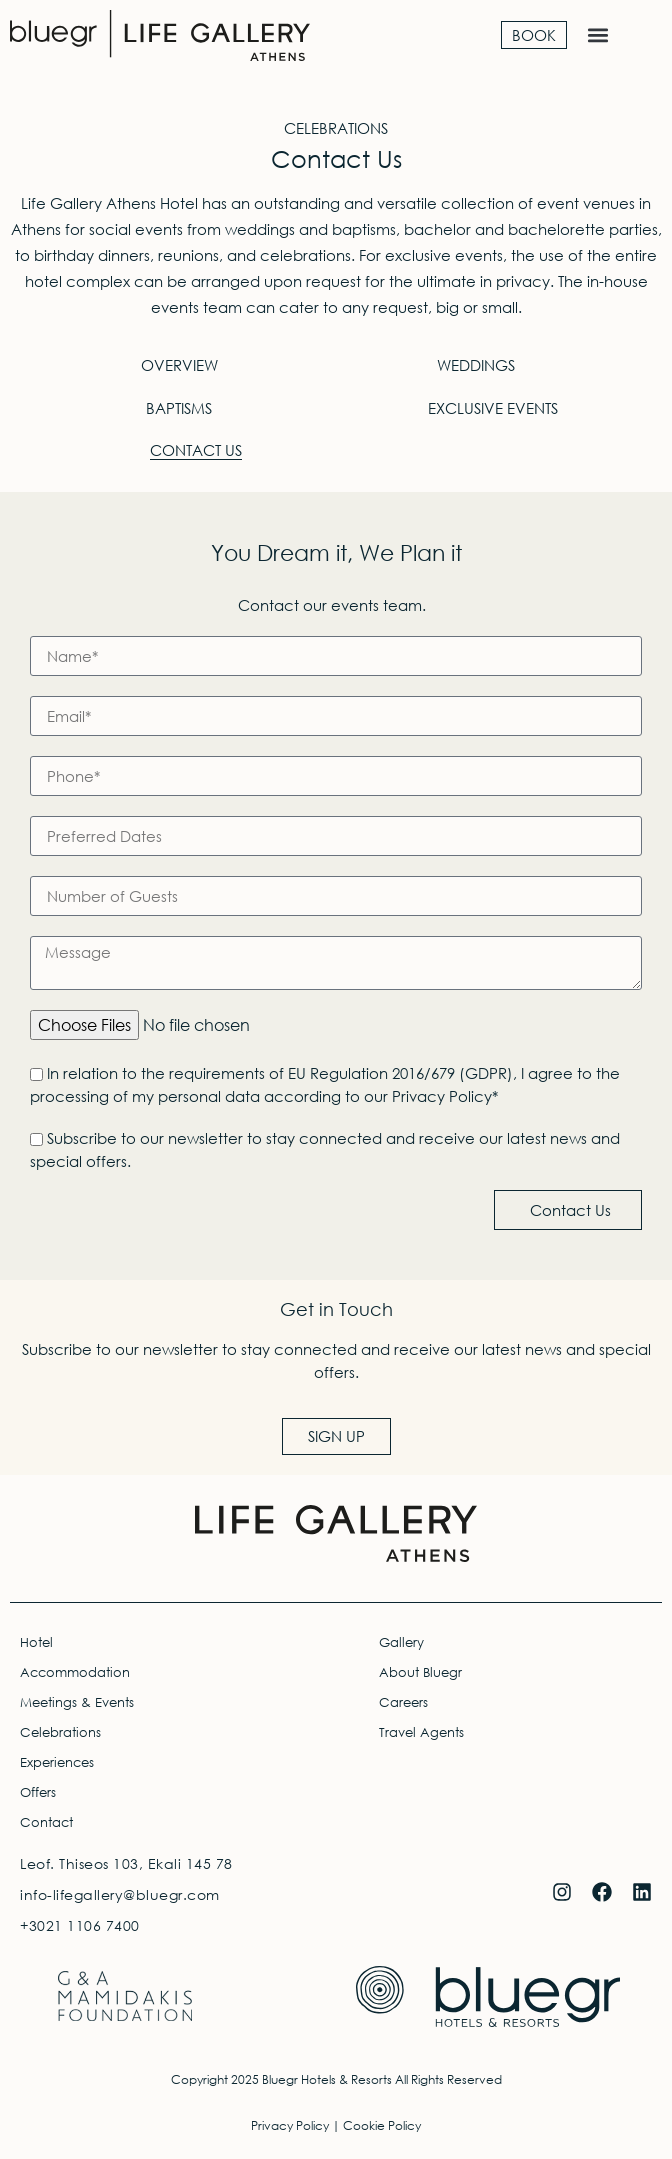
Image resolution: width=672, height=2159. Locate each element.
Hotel (36, 1642)
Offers (38, 1792)
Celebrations (60, 1732)
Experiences (57, 1762)
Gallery (401, 1642)
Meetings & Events (77, 1702)
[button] (598, 35)
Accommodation (75, 1672)
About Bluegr (420, 1672)
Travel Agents (421, 1732)
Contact (46, 1822)
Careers (403, 1702)
